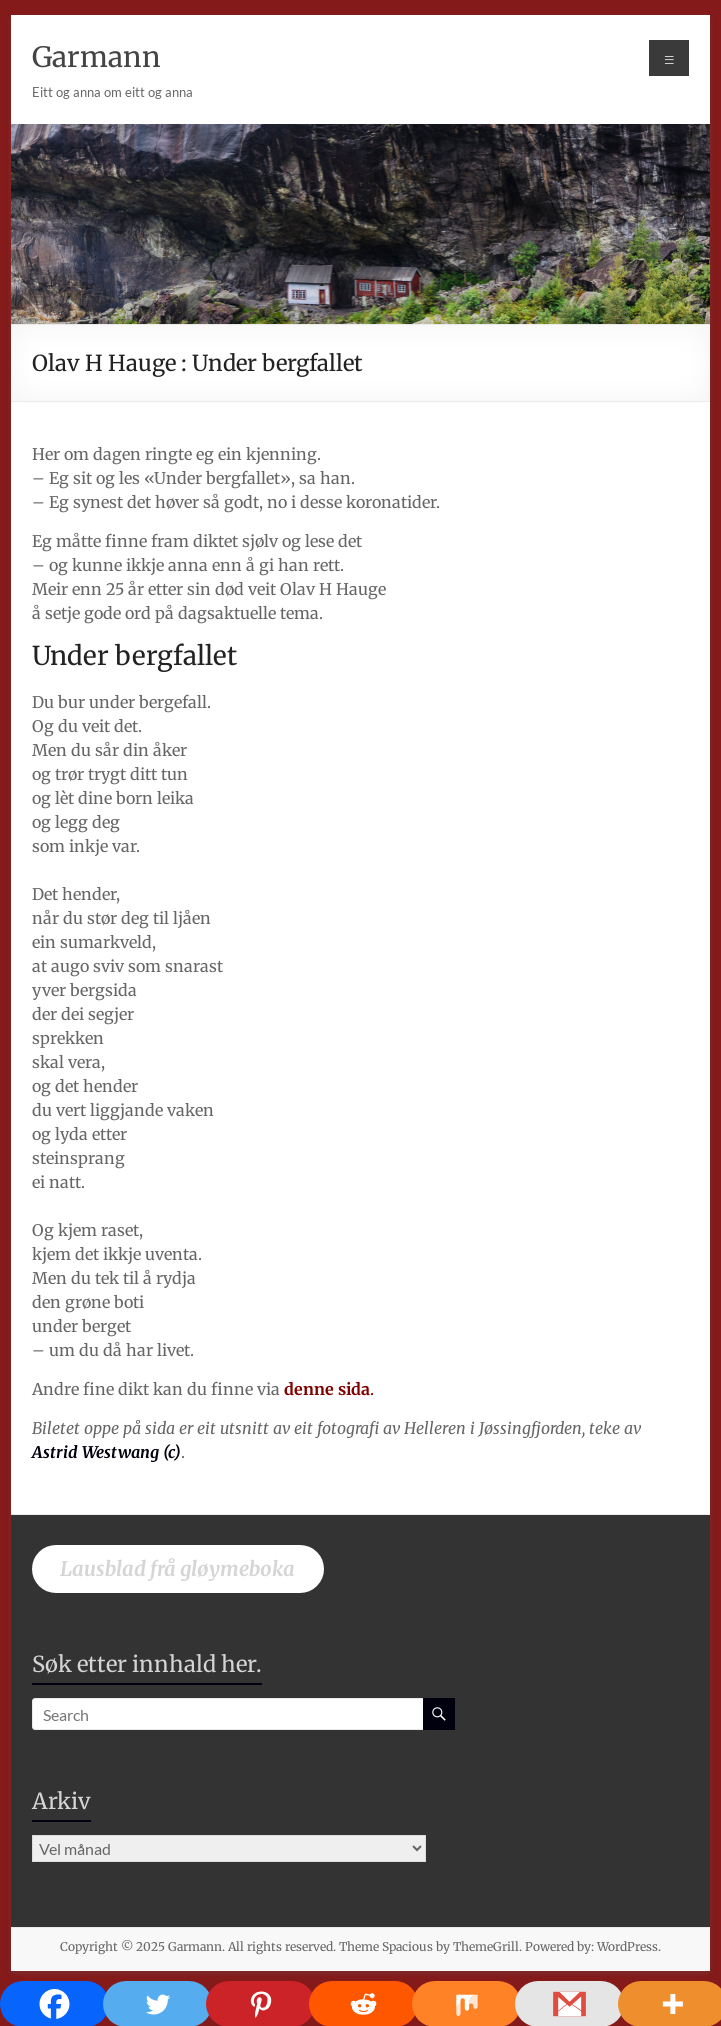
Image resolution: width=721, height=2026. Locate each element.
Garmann (96, 57)
